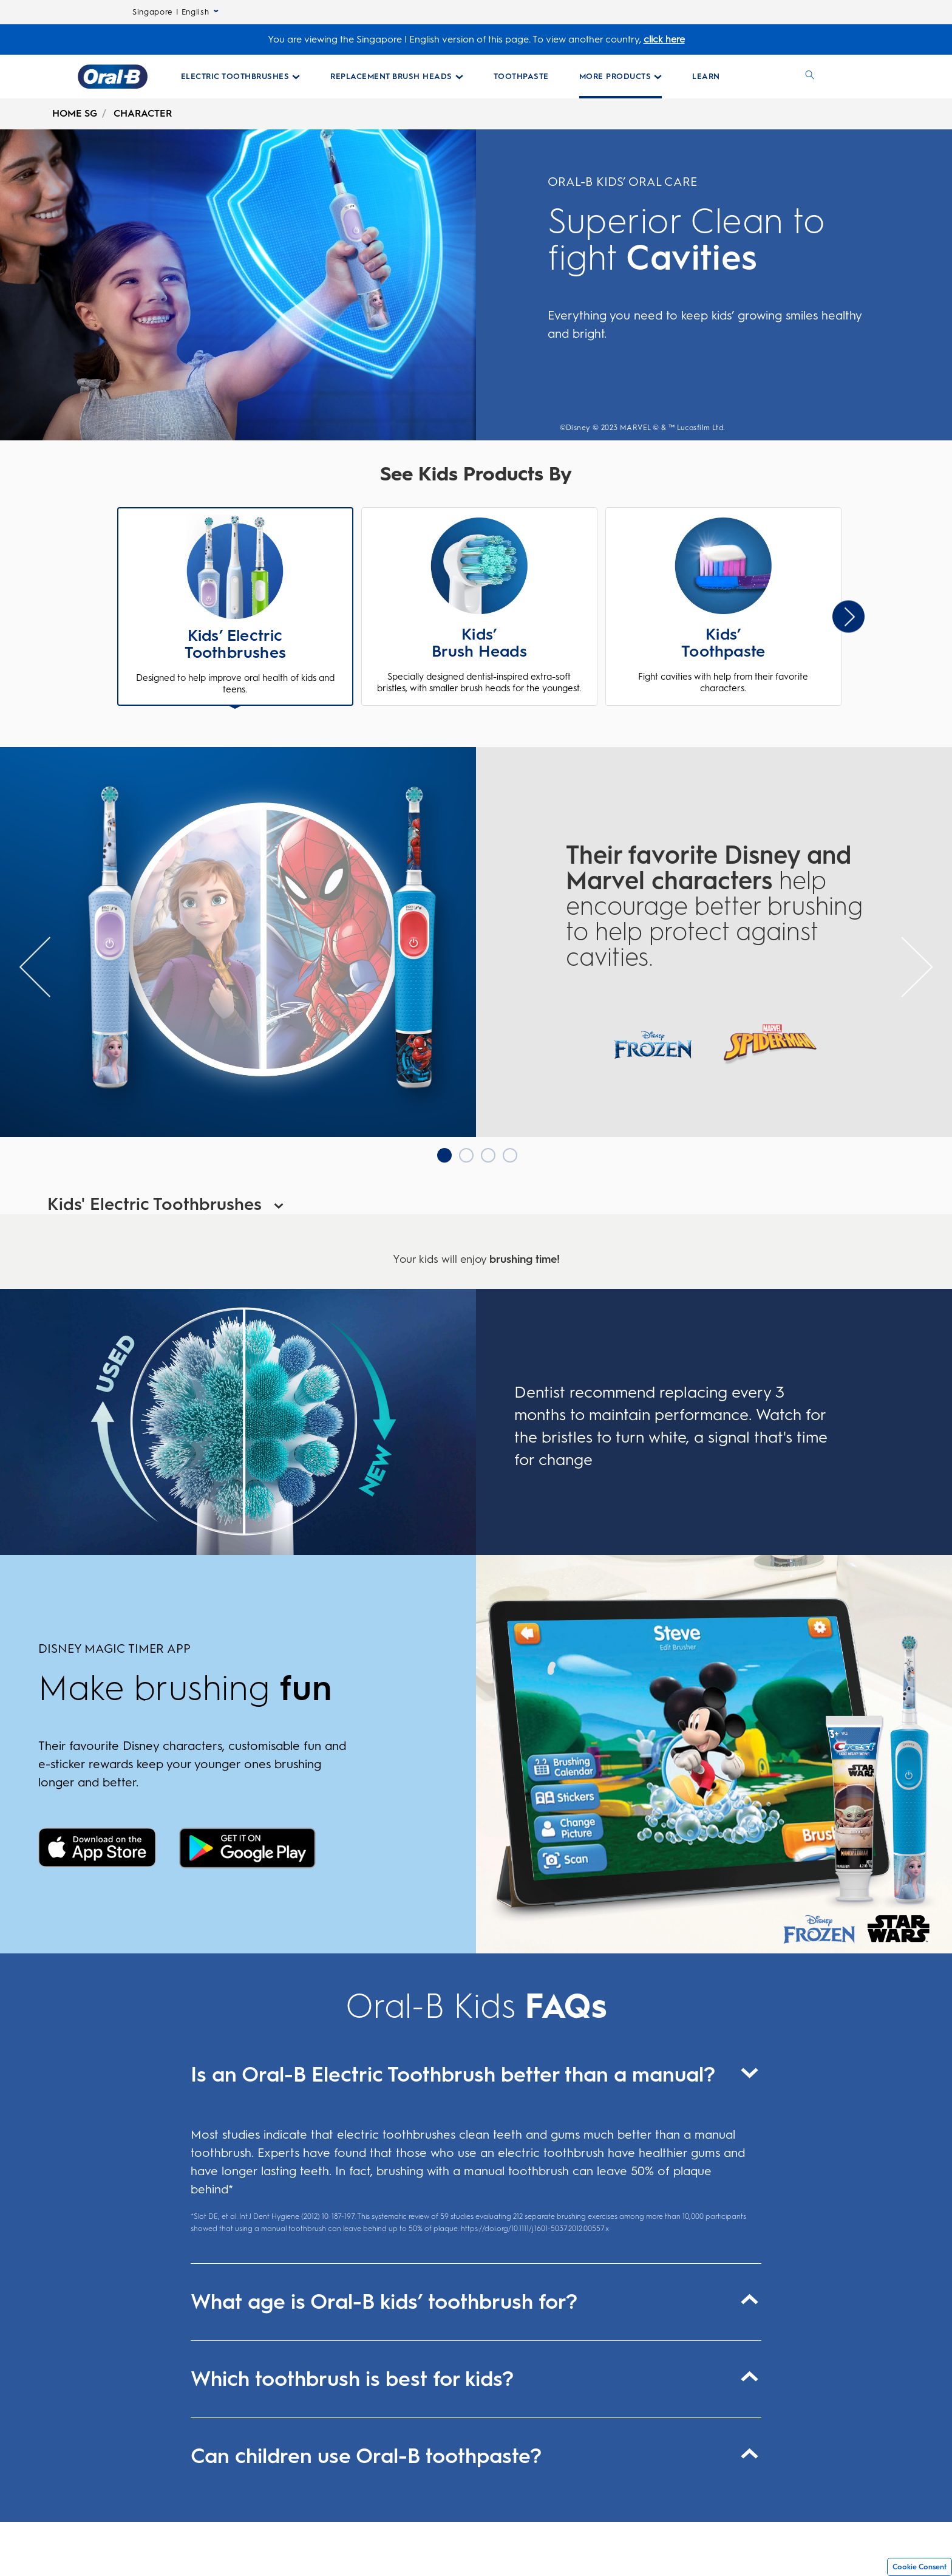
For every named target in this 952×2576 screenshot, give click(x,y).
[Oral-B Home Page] (113, 76)
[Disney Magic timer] (97, 1849)
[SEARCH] (810, 76)
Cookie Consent (919, 2567)
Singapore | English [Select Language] (175, 12)
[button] (235, 607)
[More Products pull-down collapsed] (620, 76)
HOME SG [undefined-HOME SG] (74, 113)
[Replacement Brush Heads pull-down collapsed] (396, 76)
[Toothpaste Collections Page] (521, 76)
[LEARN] (706, 76)
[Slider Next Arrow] (848, 616)
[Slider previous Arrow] (35, 967)
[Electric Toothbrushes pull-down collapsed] (241, 76)
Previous (119, 616)
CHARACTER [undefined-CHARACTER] (143, 113)
